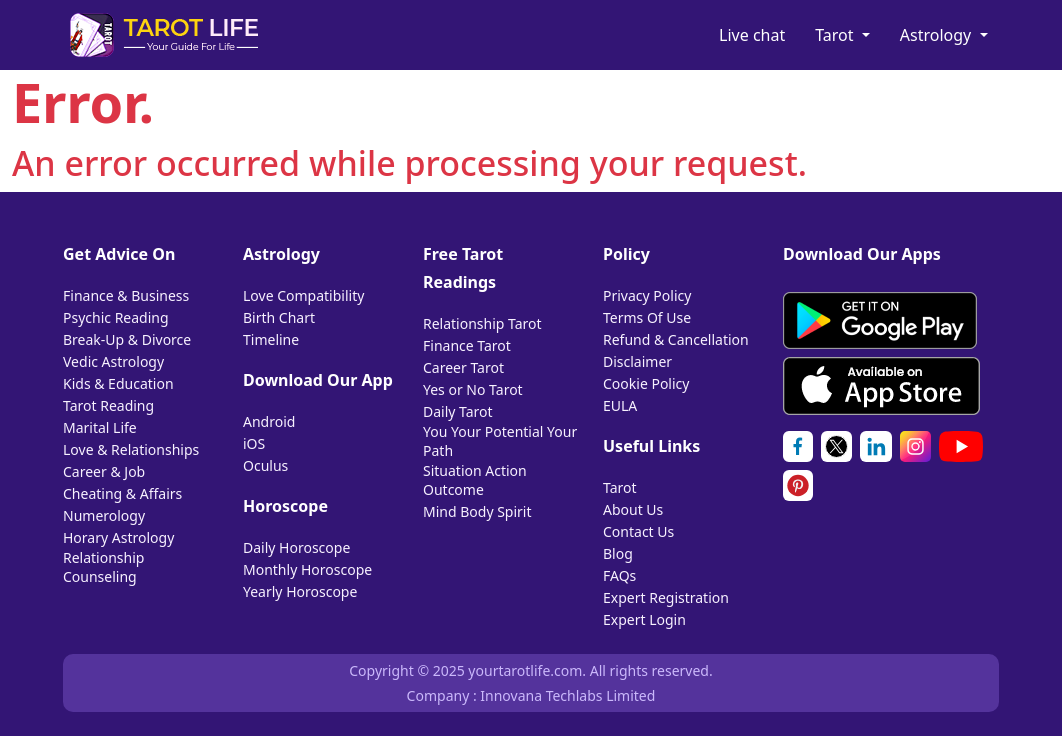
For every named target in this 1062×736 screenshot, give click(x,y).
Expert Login (644, 619)
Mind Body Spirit (477, 511)
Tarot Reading (108, 405)
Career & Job (104, 471)
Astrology (938, 35)
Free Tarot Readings (463, 268)
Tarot (836, 35)
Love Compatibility (303, 295)
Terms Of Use (647, 317)
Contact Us (638, 531)
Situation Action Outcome (475, 480)
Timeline (271, 339)
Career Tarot (463, 367)
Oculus (265, 465)
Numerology (104, 515)
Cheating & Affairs (122, 493)
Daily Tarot (458, 411)
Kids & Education (118, 383)
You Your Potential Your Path (500, 441)
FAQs (619, 575)
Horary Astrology (118, 537)
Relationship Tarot (482, 323)
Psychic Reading (116, 317)
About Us (633, 509)
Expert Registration (666, 597)
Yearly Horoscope (300, 591)
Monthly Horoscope (307, 569)
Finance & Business (126, 295)
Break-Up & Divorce (127, 339)
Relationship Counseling (103, 567)
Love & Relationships (131, 449)
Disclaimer (637, 361)
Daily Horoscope (296, 547)
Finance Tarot (467, 345)
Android (269, 421)
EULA (620, 405)
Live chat (752, 35)
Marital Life (100, 427)
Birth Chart (279, 317)
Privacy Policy (647, 295)
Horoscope (285, 506)
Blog (618, 553)
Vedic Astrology (113, 361)
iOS (254, 443)
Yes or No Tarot (473, 389)
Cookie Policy (646, 383)
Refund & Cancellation (676, 339)
